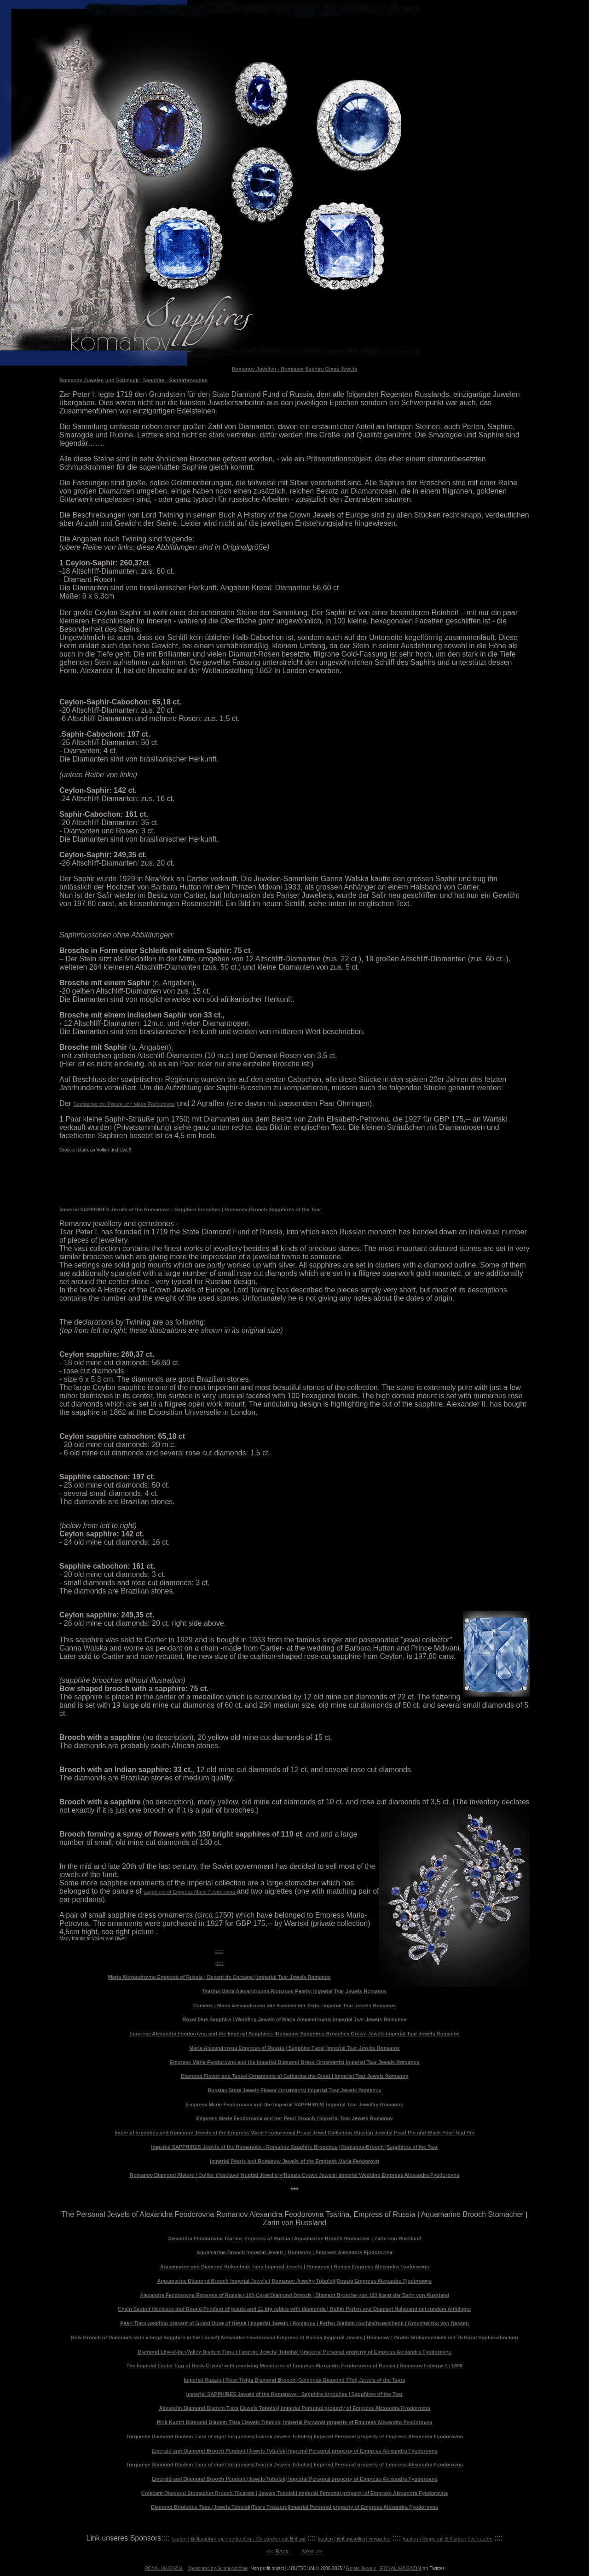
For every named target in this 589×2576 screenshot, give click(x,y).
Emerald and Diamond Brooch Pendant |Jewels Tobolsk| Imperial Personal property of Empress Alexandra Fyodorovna (294, 2451)
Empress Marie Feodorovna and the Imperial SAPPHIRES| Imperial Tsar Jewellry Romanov (294, 2104)
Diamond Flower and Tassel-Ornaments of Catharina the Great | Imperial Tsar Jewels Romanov (294, 2076)
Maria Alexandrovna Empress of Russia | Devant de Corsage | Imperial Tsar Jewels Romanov (219, 1977)
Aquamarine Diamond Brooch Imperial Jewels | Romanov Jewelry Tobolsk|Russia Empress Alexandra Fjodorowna (294, 2281)
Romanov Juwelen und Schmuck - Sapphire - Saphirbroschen (133, 380)
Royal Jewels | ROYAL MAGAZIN (383, 2568)
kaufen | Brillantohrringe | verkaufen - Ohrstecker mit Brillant (238, 2538)
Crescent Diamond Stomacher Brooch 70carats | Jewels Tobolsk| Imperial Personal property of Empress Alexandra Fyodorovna (294, 2493)
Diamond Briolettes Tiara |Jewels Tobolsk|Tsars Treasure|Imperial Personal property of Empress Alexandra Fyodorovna (294, 2507)
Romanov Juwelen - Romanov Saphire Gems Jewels (295, 369)
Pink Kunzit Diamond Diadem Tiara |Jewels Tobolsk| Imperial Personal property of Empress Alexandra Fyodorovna (295, 2422)
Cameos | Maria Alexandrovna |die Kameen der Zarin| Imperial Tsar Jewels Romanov (294, 2005)
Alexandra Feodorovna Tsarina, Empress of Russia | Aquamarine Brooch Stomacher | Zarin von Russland (295, 2238)
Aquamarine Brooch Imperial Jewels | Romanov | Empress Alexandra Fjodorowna (294, 2252)
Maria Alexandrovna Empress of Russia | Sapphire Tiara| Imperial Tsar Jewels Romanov (294, 2048)
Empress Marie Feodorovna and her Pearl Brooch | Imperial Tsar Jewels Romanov (294, 2118)
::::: (219, 1951)
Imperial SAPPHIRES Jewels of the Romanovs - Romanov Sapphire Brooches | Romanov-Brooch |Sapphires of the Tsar (294, 2147)
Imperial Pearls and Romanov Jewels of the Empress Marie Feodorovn (294, 2161)
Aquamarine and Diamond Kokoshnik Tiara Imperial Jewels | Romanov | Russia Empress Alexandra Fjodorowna (294, 2266)
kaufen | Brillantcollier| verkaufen (354, 2538)
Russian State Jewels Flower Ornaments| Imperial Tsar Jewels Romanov (294, 2090)
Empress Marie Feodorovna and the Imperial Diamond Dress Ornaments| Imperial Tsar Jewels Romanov (295, 2062)
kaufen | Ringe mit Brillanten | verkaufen (448, 2538)
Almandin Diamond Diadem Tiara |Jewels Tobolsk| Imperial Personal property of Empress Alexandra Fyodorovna (294, 2408)
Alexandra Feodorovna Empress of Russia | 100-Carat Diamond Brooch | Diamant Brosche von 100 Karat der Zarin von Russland (294, 2295)
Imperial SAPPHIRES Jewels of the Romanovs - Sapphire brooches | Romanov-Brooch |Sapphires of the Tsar (190, 1209)
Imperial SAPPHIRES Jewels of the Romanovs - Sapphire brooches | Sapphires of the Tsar (294, 2394)
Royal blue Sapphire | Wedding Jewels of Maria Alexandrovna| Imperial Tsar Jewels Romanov (294, 2019)
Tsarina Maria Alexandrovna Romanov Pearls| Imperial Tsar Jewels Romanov (294, 1991)
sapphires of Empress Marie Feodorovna (190, 1892)
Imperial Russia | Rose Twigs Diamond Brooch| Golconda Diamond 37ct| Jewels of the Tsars (294, 2380)
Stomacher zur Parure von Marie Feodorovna (124, 1104)
